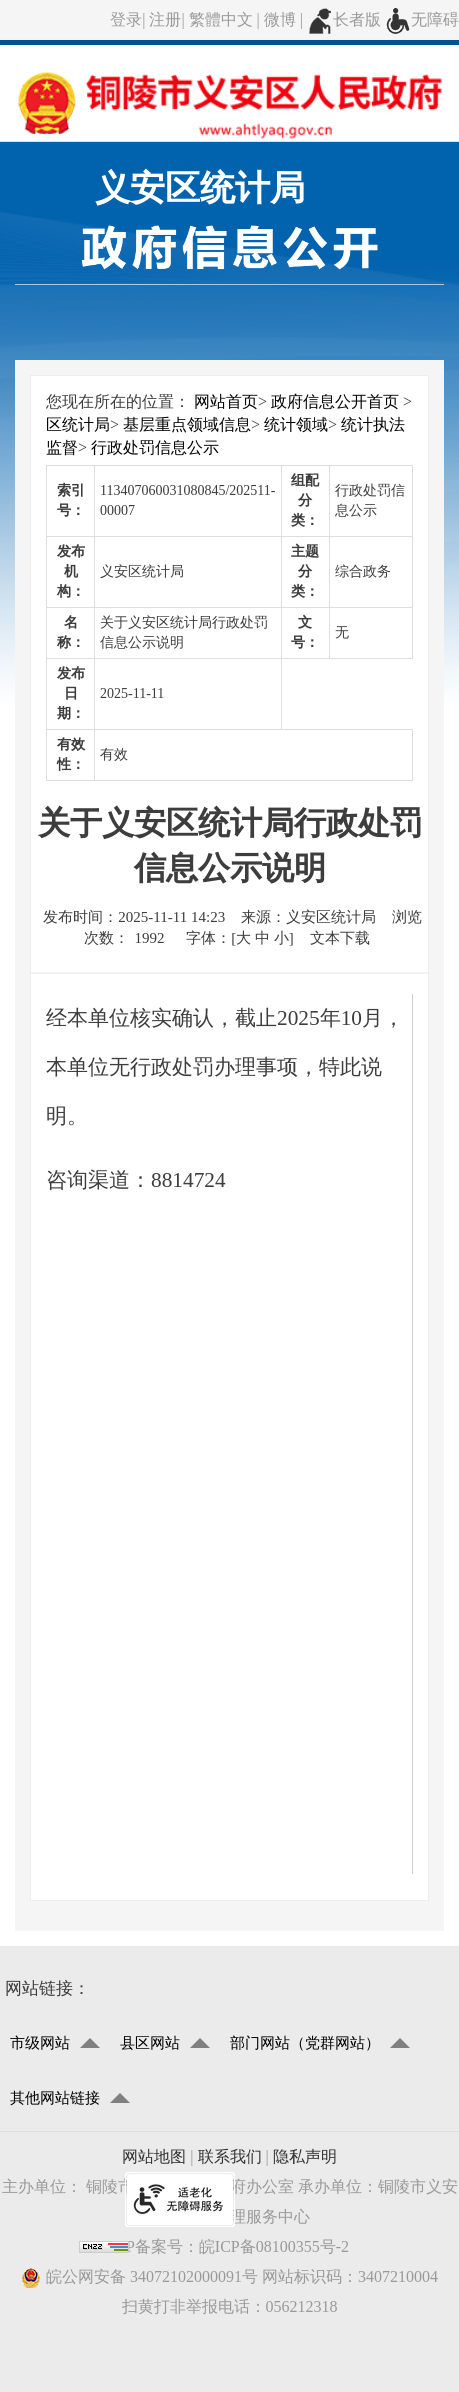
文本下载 (340, 938)
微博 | (285, 19)
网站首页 (226, 401)
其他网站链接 (55, 2098)
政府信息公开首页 (335, 401)
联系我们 (230, 2156)
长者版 (344, 19)
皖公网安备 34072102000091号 (139, 2277)
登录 (126, 19)
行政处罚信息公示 (155, 447)
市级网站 (40, 2043)
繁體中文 (221, 19)
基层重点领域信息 (187, 424)
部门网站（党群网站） (305, 2043)
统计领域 (296, 424)
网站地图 (154, 2156)
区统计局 (78, 424)
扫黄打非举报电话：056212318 (230, 2306)
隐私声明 (305, 2156)
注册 (165, 19)
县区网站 (150, 2043)
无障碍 (422, 19)
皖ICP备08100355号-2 (274, 2246)
